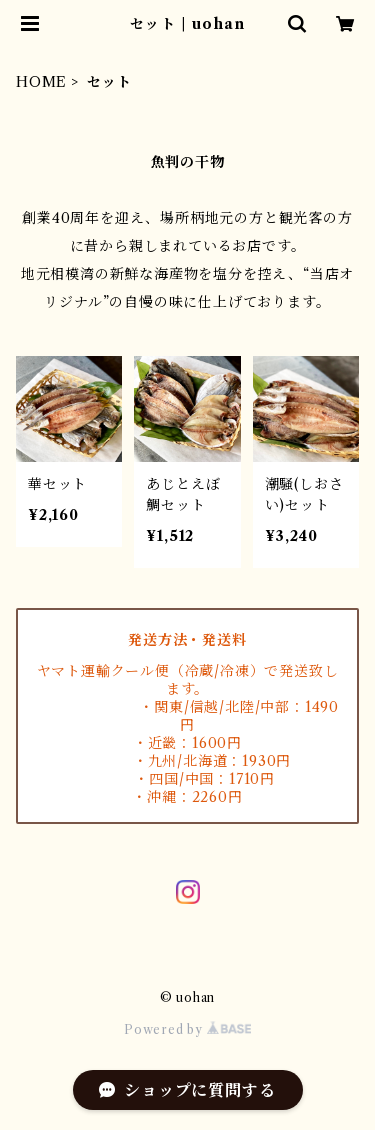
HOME (41, 82)
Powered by (187, 1029)
